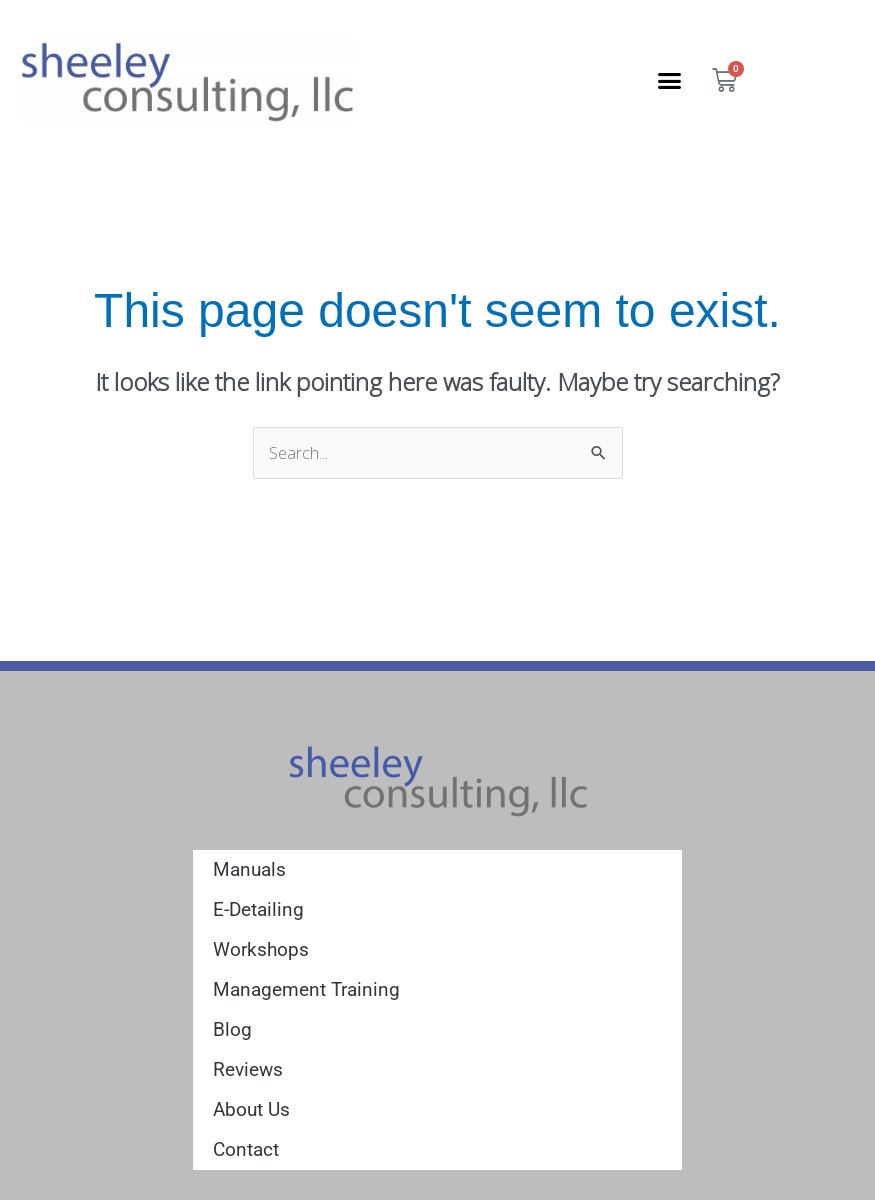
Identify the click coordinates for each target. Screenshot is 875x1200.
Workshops (261, 949)
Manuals (249, 869)
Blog (232, 1029)
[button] (670, 80)
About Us (251, 1109)
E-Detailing (258, 909)
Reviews (248, 1069)
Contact (246, 1149)
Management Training (306, 989)
